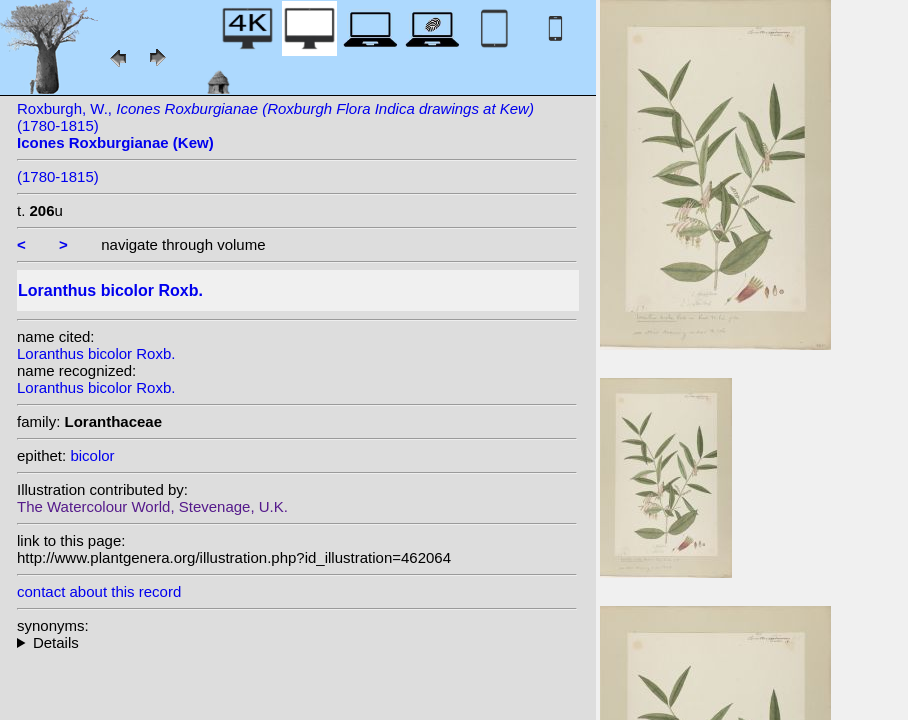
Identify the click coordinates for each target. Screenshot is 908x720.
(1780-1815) (58, 176)
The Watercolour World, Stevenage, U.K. (152, 506)
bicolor (92, 455)
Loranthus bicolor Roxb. (96, 353)
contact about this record (99, 591)
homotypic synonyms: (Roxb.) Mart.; (297, 642)
